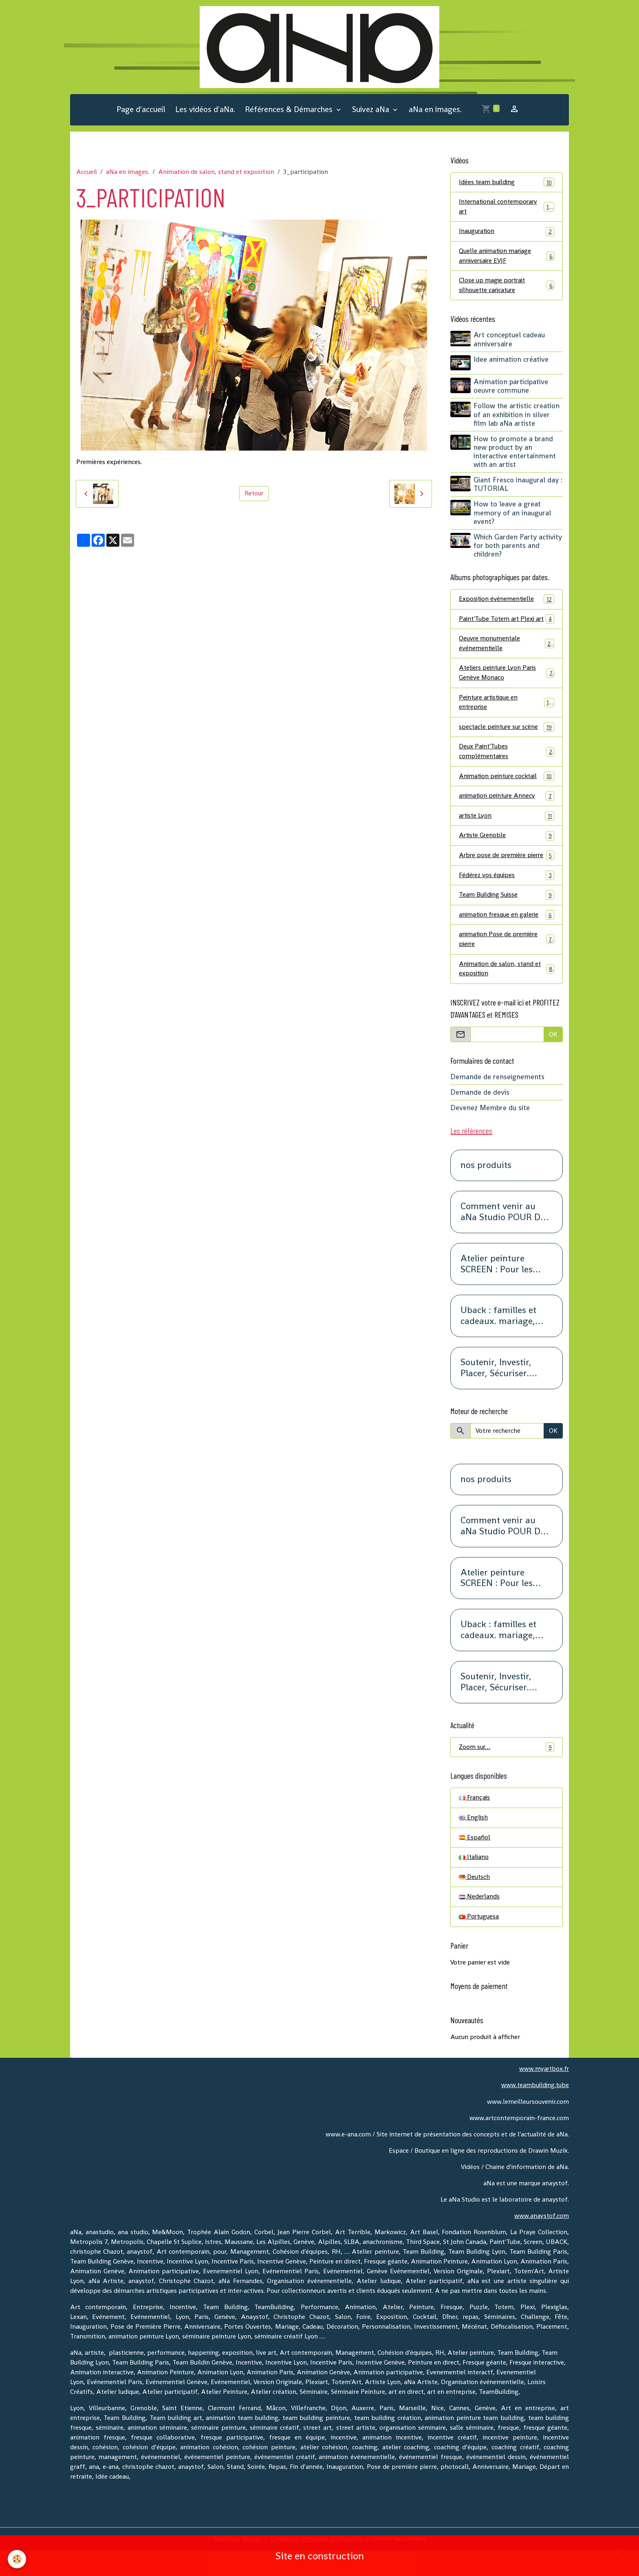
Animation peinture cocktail (506, 789)
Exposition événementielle (506, 601)
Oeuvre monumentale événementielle (506, 655)
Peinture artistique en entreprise (506, 715)
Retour (254, 494)
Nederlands (479, 1922)
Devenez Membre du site (490, 1133)
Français (475, 1823)
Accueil (86, 172)
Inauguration (506, 233)
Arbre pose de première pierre (506, 874)
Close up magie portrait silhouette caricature (506, 287)
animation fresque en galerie (506, 939)
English (473, 1843)
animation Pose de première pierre (506, 964)
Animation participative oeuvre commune (511, 388)
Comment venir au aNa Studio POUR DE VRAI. (503, 1237)
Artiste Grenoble (506, 849)
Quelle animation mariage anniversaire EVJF (506, 258)
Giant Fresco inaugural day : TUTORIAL (518, 486)
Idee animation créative (511, 361)
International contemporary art (506, 208)
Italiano (474, 1883)
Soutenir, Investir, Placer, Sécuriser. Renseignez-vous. (496, 1393)
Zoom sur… (506, 1772)
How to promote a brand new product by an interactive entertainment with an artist (515, 453)
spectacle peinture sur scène (506, 740)
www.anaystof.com (541, 2241)
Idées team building (506, 183)
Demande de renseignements (497, 1101)
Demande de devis (479, 1117)
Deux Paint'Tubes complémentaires (506, 764)
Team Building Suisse (506, 919)
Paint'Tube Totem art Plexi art (506, 625)
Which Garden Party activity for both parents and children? (518, 547)
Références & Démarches (290, 110)
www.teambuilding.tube (534, 2111)
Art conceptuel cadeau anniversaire (509, 341)
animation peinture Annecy (506, 809)
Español (474, 1863)
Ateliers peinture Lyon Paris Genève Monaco (506, 685)
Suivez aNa (371, 110)
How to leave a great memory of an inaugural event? (512, 515)
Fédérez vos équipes (506, 899)
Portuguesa (479, 1942)
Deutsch (474, 1902)
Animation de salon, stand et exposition (216, 172)
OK (553, 1059)
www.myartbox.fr (543, 2094)
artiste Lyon (506, 829)
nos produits (486, 1190)
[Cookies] (17, 2559)
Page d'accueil (141, 110)
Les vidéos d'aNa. (205, 110)
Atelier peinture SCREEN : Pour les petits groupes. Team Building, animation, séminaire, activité (503, 1289)
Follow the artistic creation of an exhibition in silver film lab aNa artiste (517, 416)
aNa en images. (435, 110)
